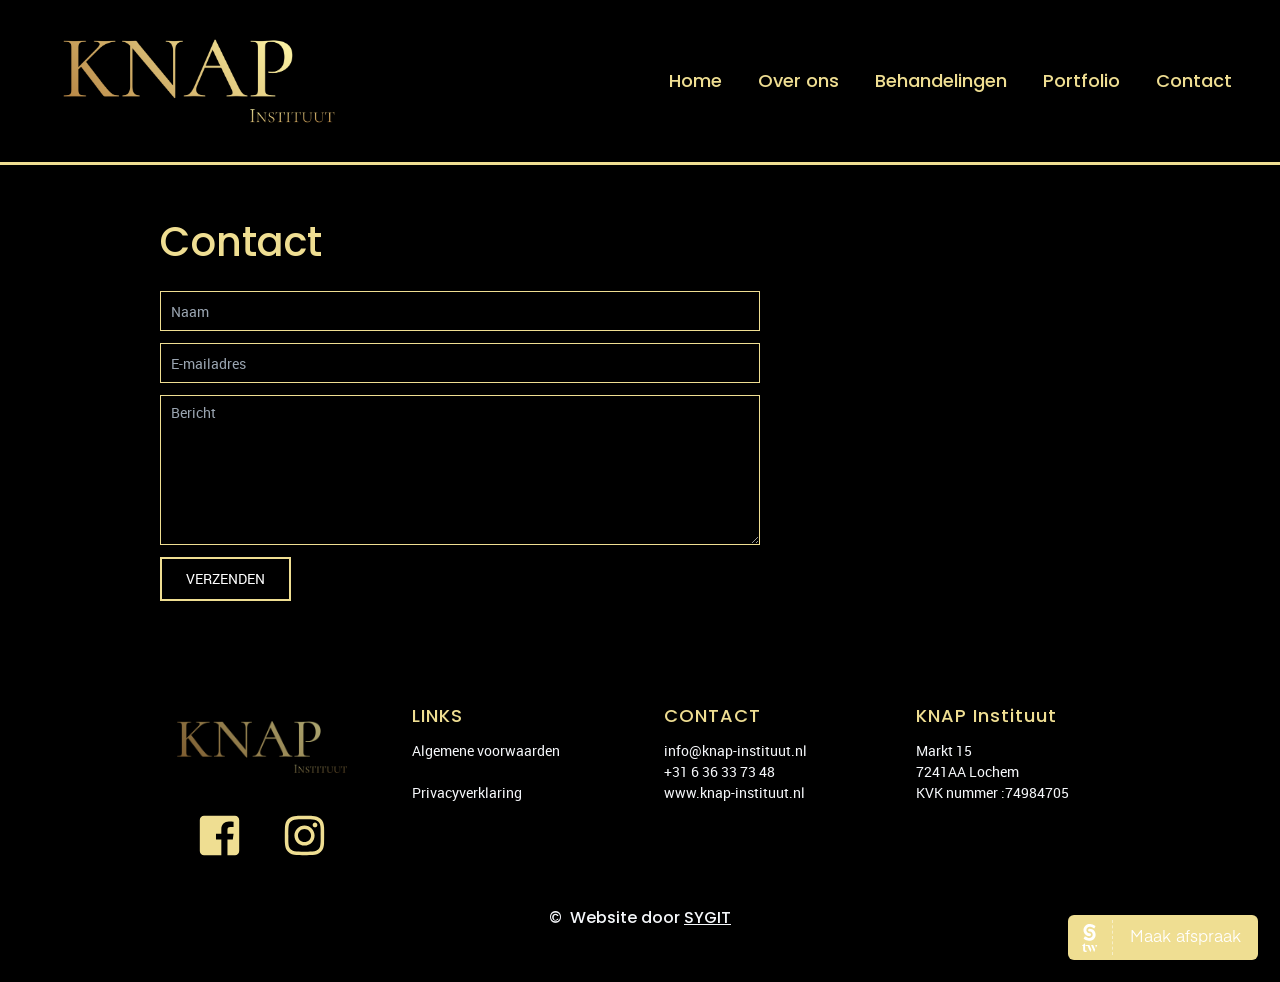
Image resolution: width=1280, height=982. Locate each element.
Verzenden (225, 578)
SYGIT (707, 917)
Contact (1194, 80)
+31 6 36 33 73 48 (719, 771)
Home (695, 80)
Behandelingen (941, 80)
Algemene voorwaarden (486, 750)
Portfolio (1081, 80)
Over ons (798, 80)
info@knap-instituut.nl (735, 750)
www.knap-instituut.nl (734, 792)
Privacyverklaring (467, 792)
